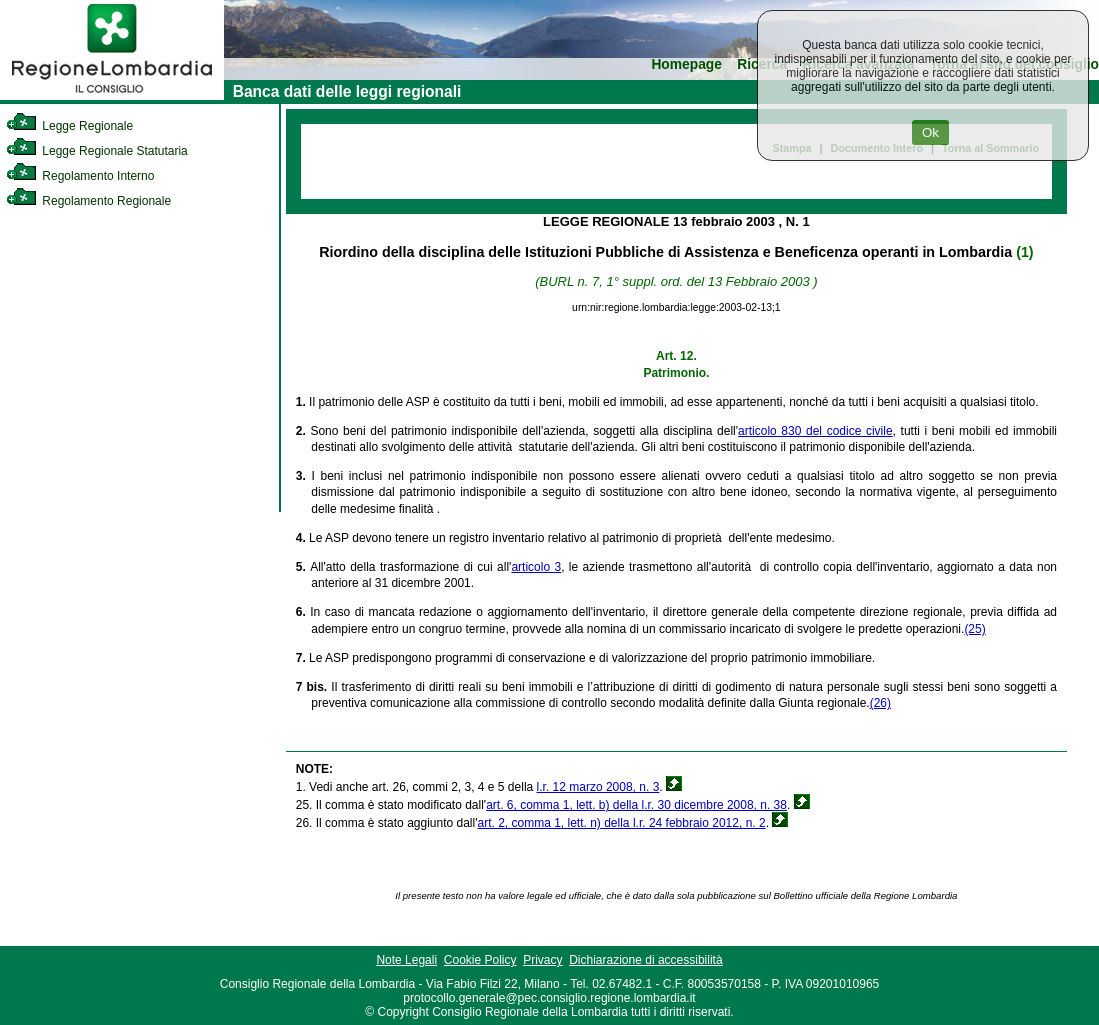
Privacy (542, 960)
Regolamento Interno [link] (80, 176)
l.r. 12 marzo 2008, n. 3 (598, 787)
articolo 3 (536, 567)
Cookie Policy (480, 960)
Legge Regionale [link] (69, 126)
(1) (1024, 252)
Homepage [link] (686, 64)
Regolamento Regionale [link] (88, 201)
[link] (112, 96)
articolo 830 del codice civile (815, 431)
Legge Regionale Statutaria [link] (97, 151)
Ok (930, 132)
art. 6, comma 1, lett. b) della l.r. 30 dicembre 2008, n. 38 (636, 805)
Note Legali (406, 960)
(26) (880, 703)
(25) (974, 629)
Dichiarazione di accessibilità (645, 960)
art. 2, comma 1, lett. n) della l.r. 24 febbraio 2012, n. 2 (621, 823)
